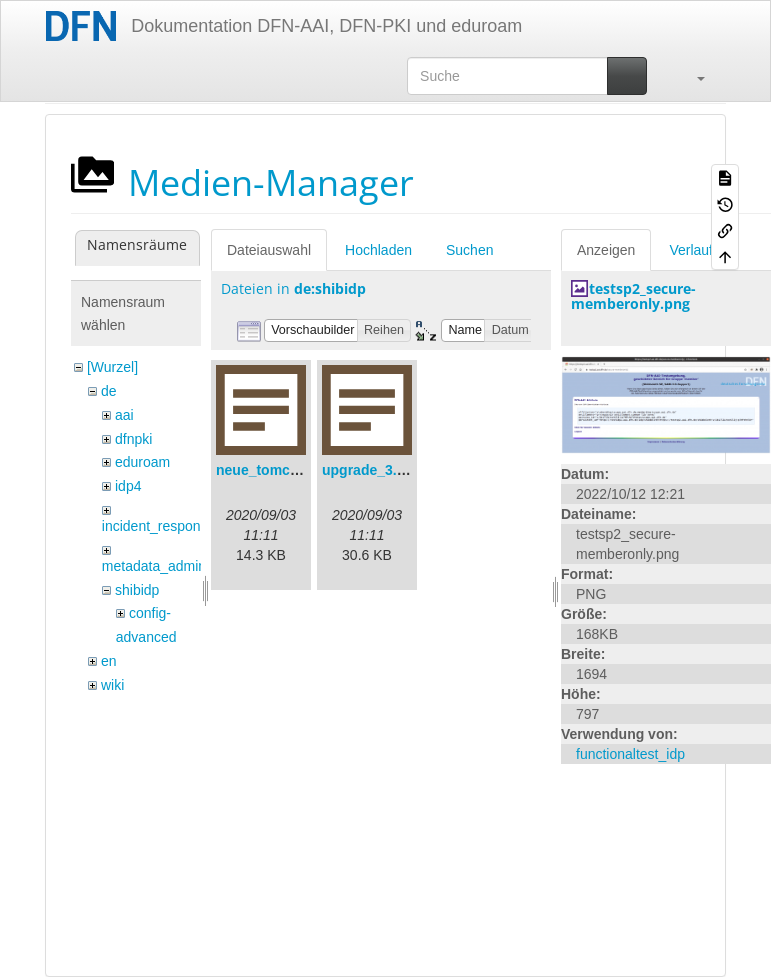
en (109, 661)
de (109, 391)
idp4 (128, 486)
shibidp (137, 590)
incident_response (159, 526)
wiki (112, 685)
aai (124, 415)
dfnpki (133, 439)
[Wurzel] (112, 367)
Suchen (469, 250)
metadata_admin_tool (169, 566)
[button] (691, 76)
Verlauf (691, 250)
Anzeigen (606, 250)
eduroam (142, 462)
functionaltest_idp (630, 754)
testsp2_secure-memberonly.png (633, 296)
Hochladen (378, 250)
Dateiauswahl (269, 250)
